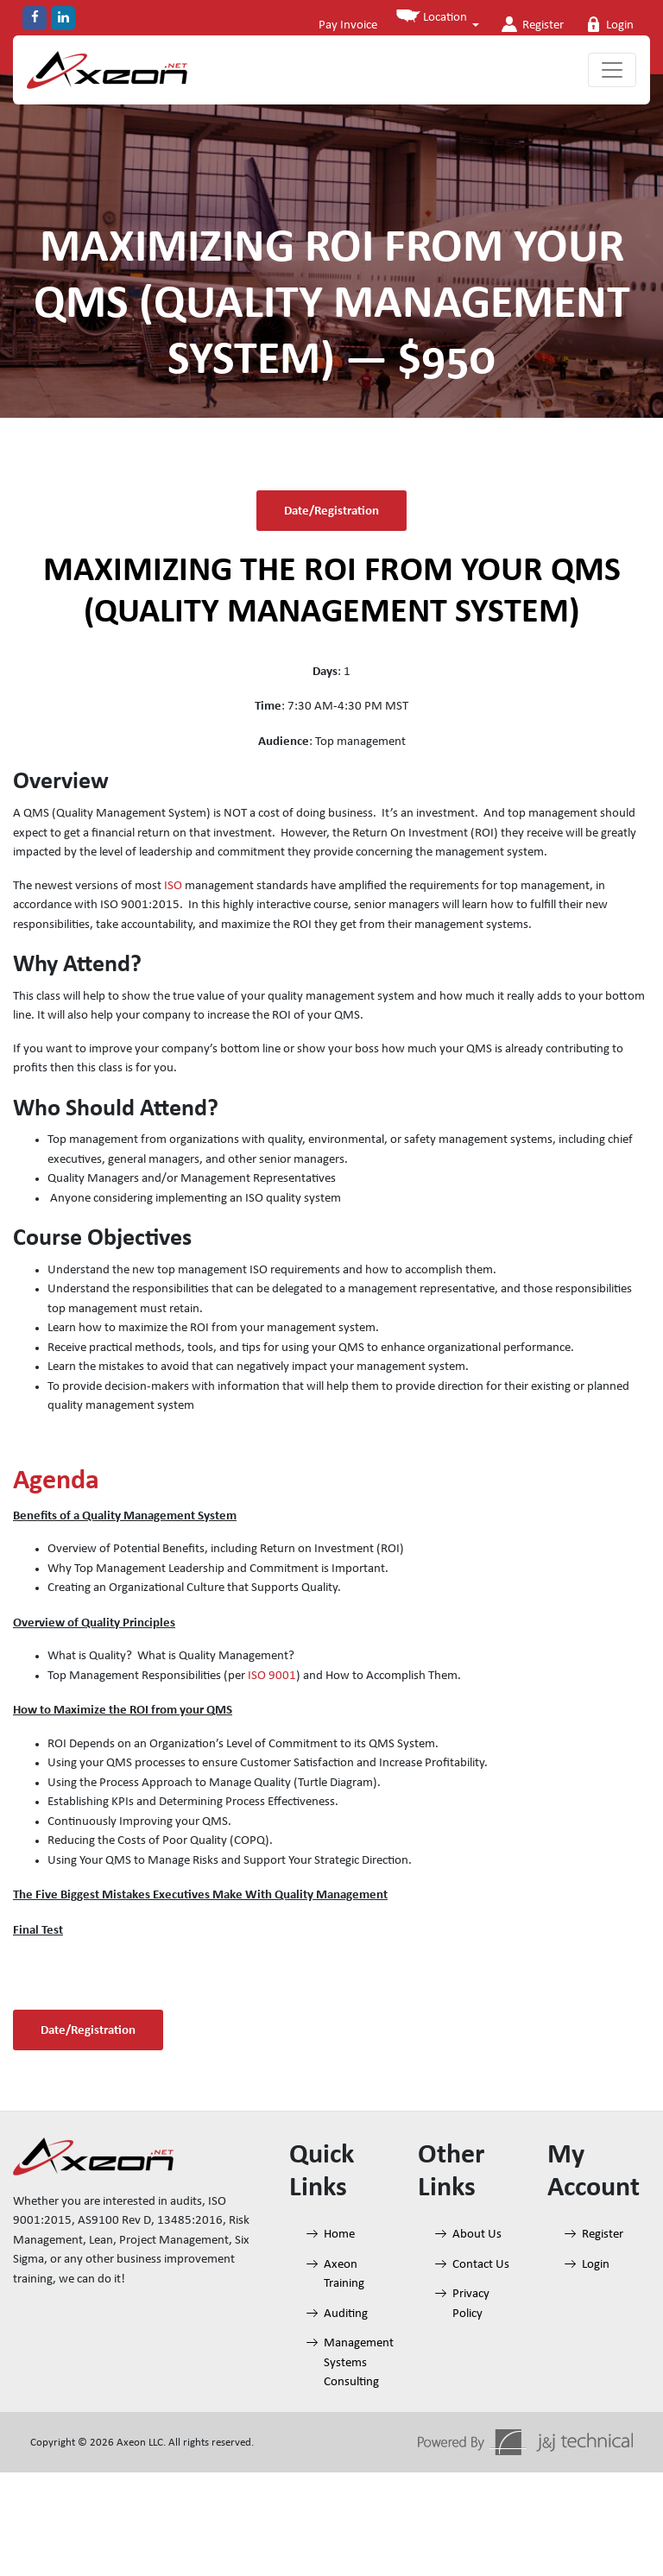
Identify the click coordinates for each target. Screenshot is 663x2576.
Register (528, 24)
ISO (173, 886)
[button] (434, 22)
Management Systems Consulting (359, 2363)
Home (339, 2234)
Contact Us (480, 2264)
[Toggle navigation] (612, 70)
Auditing (346, 2314)
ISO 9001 (272, 1676)
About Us (477, 2234)
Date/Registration (331, 510)
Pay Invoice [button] (342, 25)
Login (607, 24)
